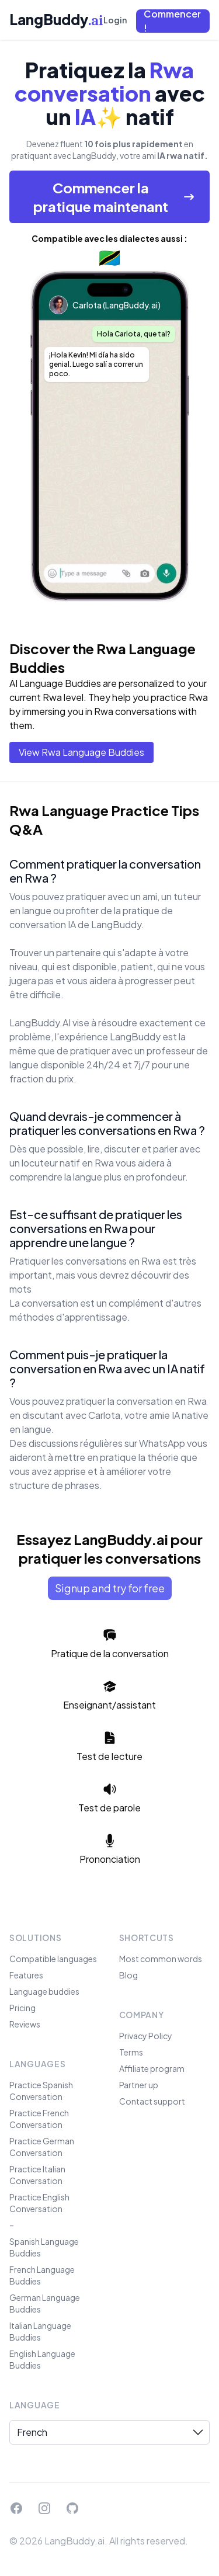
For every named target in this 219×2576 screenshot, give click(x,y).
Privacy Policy (145, 2035)
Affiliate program (152, 2068)
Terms (131, 2052)
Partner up (138, 2084)
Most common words (160, 1958)
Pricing (22, 2007)
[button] (173, 21)
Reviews (24, 2024)
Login (115, 20)
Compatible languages (53, 1958)
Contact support (152, 2101)
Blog (128, 1975)
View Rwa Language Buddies (81, 752)
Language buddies (44, 1991)
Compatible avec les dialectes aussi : (109, 238)
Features (26, 1975)
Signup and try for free (110, 1588)
